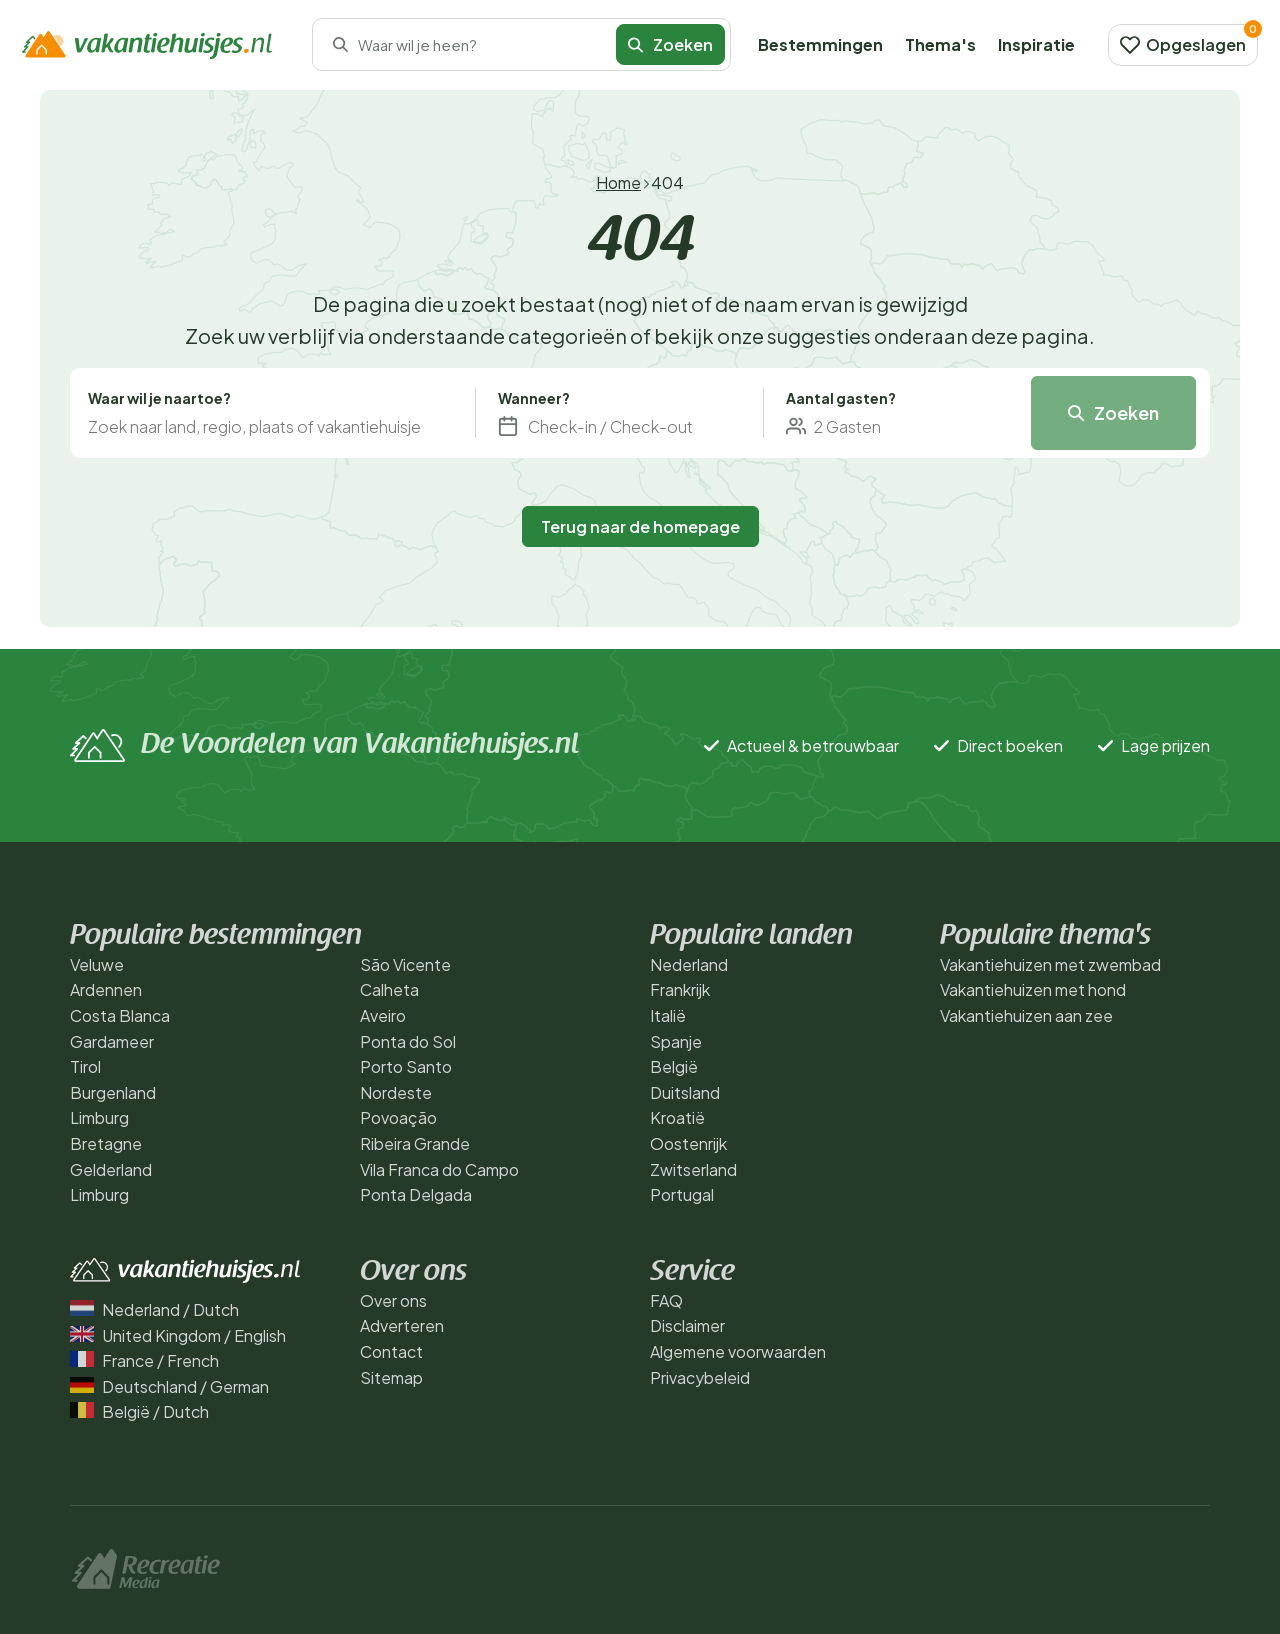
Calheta (389, 989)
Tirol (85, 1066)
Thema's (940, 44)
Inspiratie (1036, 44)
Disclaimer (687, 1325)
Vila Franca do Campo (439, 1169)
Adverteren (402, 1325)
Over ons (393, 1300)
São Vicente (405, 964)
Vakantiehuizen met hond (1033, 989)
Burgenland (113, 1092)
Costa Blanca (120, 1015)
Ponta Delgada (416, 1194)
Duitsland (685, 1092)
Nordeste (396, 1092)
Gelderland (111, 1169)
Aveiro (383, 1015)
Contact (391, 1351)
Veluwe (97, 964)
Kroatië (677, 1117)
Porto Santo (406, 1066)
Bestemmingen (820, 44)
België (674, 1066)
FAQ (666, 1300)
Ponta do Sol (408, 1041)
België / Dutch (139, 1411)
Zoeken (670, 44)
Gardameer (112, 1041)
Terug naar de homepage (640, 526)
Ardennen (106, 989)
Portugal (682, 1194)
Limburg (99, 1117)
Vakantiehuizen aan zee (1026, 1015)
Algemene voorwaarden (738, 1351)
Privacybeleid (700, 1377)
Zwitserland (693, 1169)
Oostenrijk (688, 1143)
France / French (144, 1360)
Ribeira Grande (415, 1143)
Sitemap (391, 1377)
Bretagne (106, 1143)
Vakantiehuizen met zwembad (1050, 964)
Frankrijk (680, 989)
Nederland (689, 964)
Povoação (398, 1117)
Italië (668, 1015)
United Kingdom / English (178, 1335)
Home (618, 182)
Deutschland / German (169, 1386)
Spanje (676, 1041)
